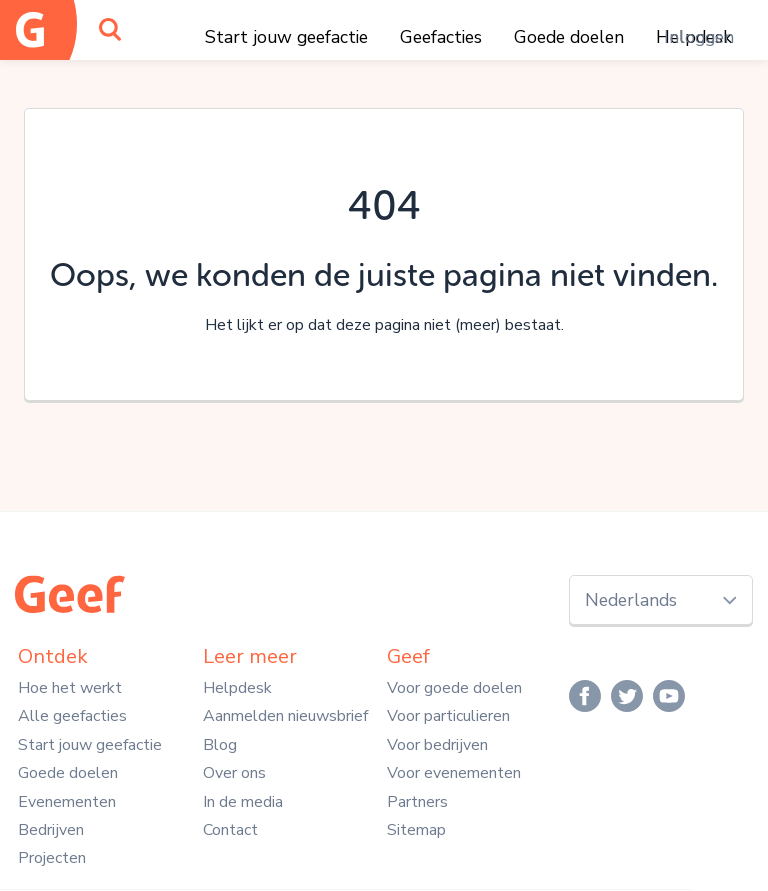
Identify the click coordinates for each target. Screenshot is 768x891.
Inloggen (699, 37)
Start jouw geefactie (286, 37)
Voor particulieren (448, 716)
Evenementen (67, 802)
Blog (220, 745)
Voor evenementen (454, 773)
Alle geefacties (72, 716)
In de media (243, 802)
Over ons (234, 773)
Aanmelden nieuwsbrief (285, 716)
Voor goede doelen (454, 688)
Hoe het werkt (70, 688)
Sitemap (416, 830)
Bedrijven (51, 830)
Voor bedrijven (437, 745)
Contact (230, 830)
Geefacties (441, 37)
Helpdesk (237, 688)
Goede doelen (569, 37)
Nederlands (631, 600)
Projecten (52, 858)
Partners (417, 802)
